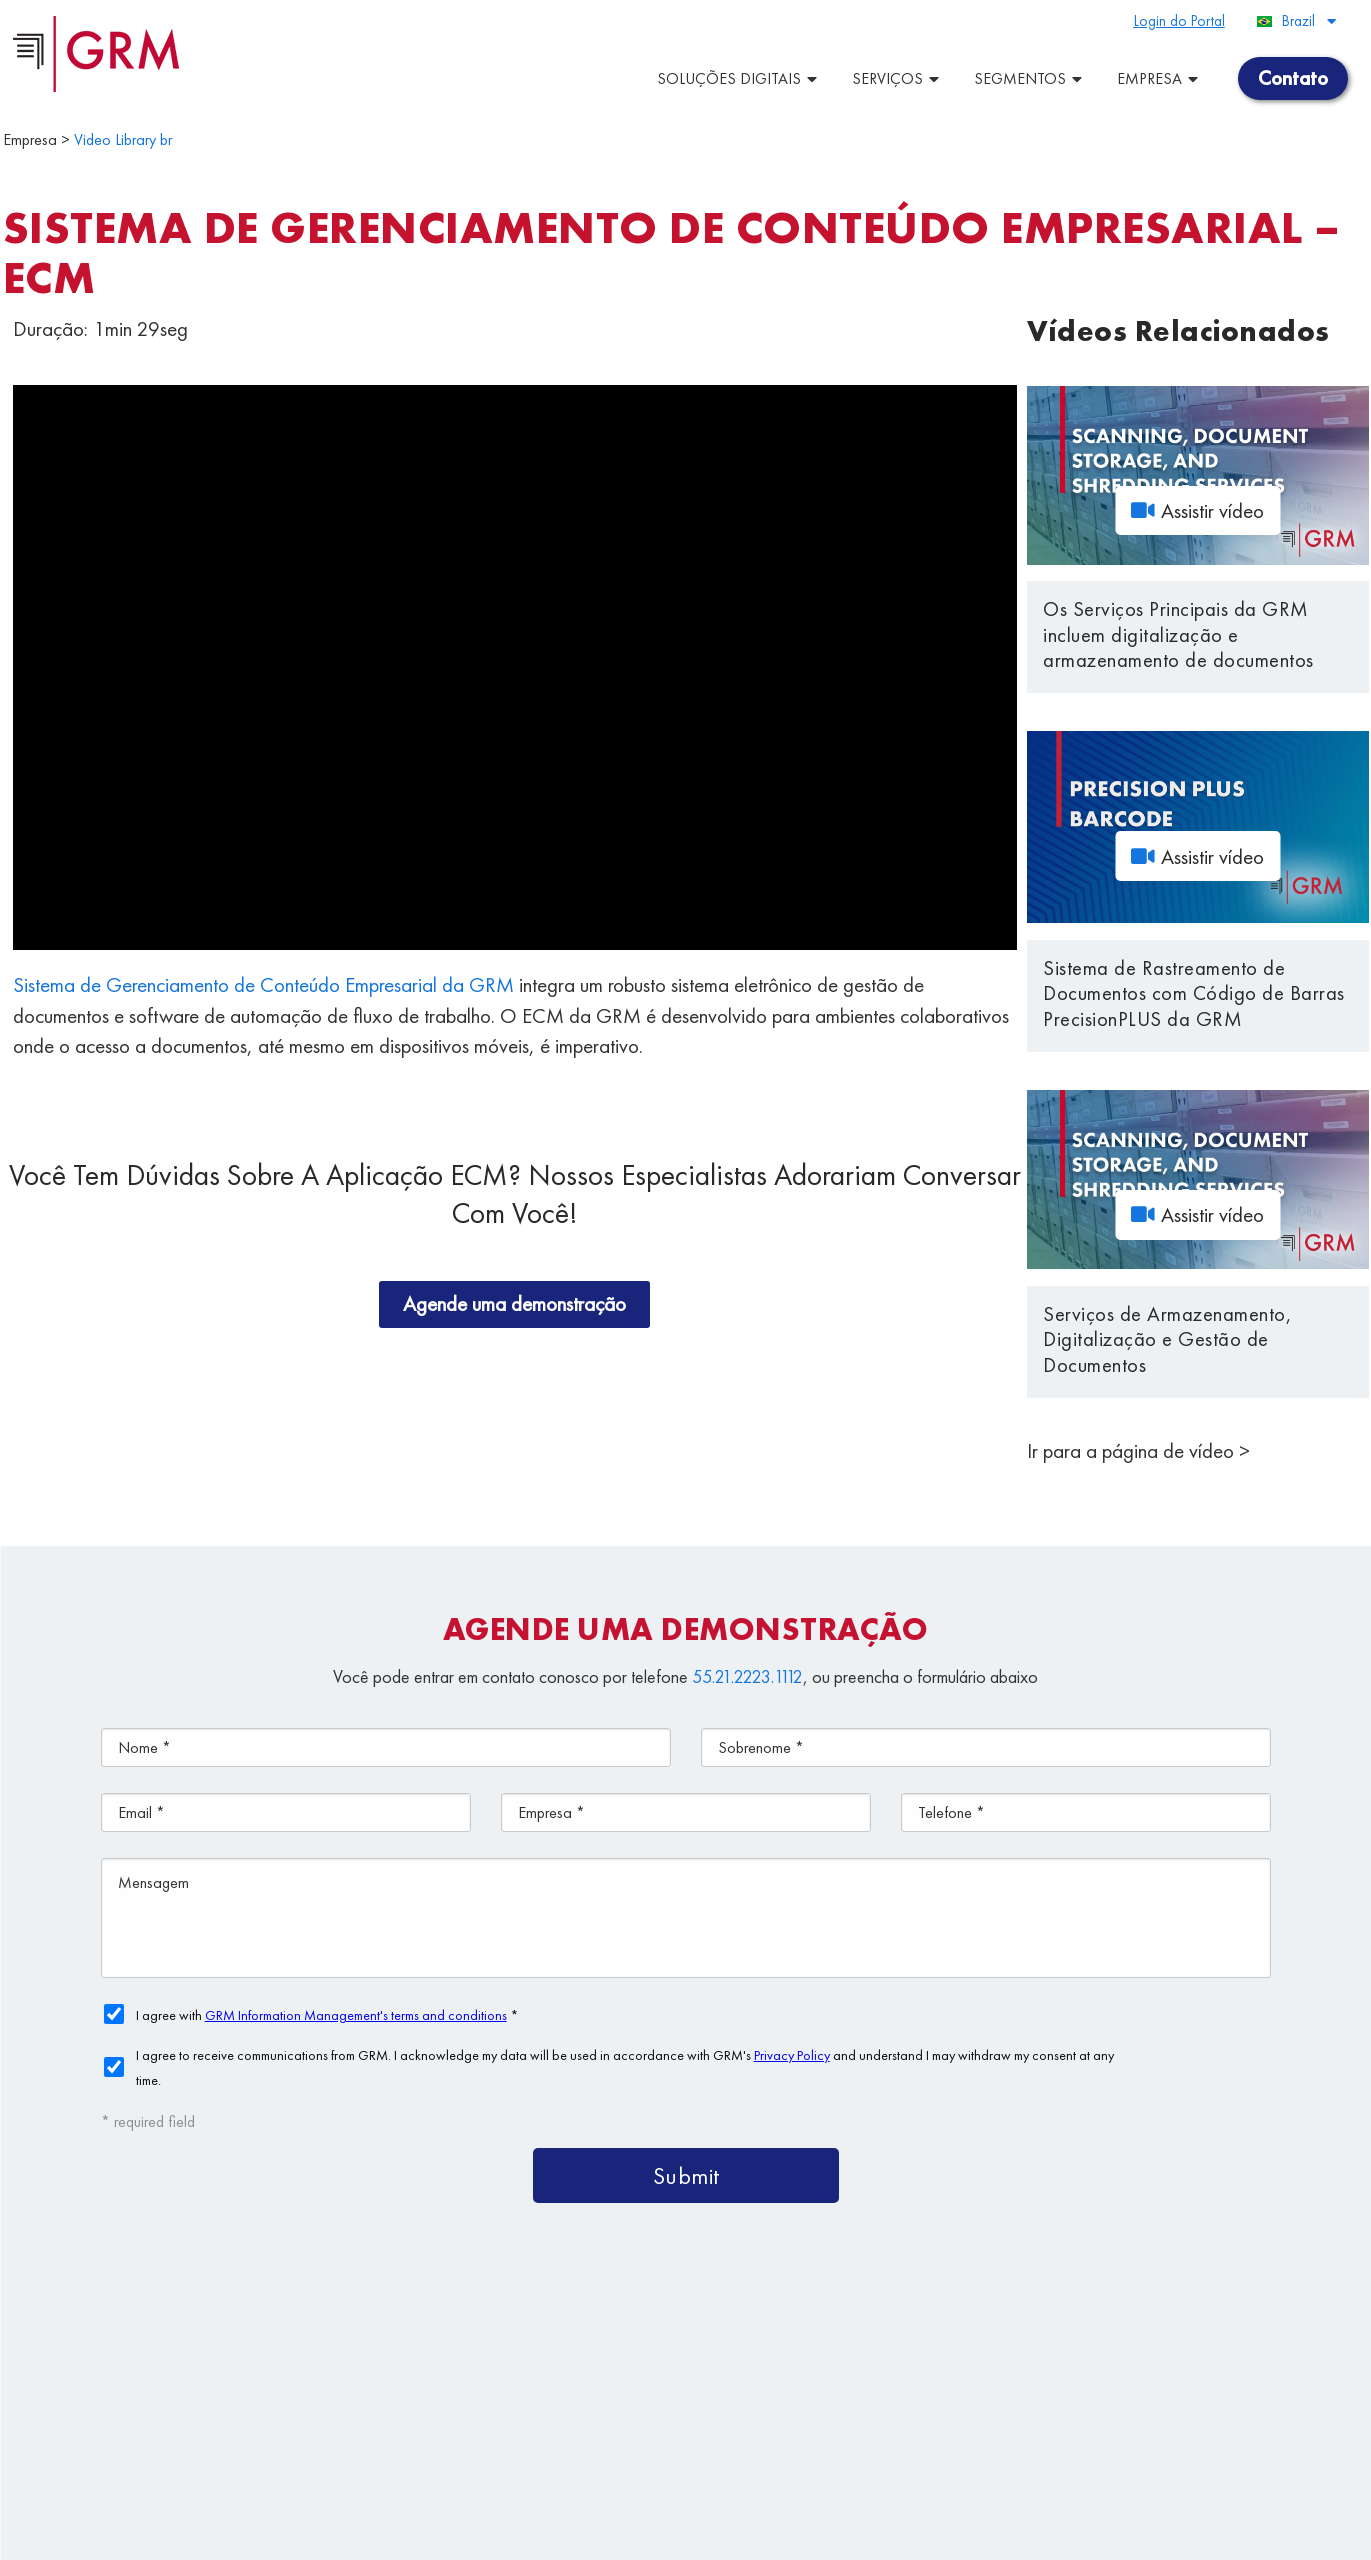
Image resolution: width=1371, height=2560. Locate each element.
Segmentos (1030, 78)
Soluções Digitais (739, 78)
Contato (1202, 2434)
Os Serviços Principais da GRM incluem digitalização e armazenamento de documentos (1178, 634)
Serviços (898, 78)
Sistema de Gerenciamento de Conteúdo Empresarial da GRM (263, 984)
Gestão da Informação (1036, 2434)
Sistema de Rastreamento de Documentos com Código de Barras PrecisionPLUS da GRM (1194, 993)
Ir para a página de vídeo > (1138, 1450)
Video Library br (123, 139)
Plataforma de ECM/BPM (932, 2342)
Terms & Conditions (414, 2535)
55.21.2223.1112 (747, 1676)
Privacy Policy (518, 2535)
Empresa (1160, 78)
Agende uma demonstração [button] (514, 1303)
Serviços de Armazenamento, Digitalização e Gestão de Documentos (1167, 1339)
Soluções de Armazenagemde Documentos (900, 2388)
